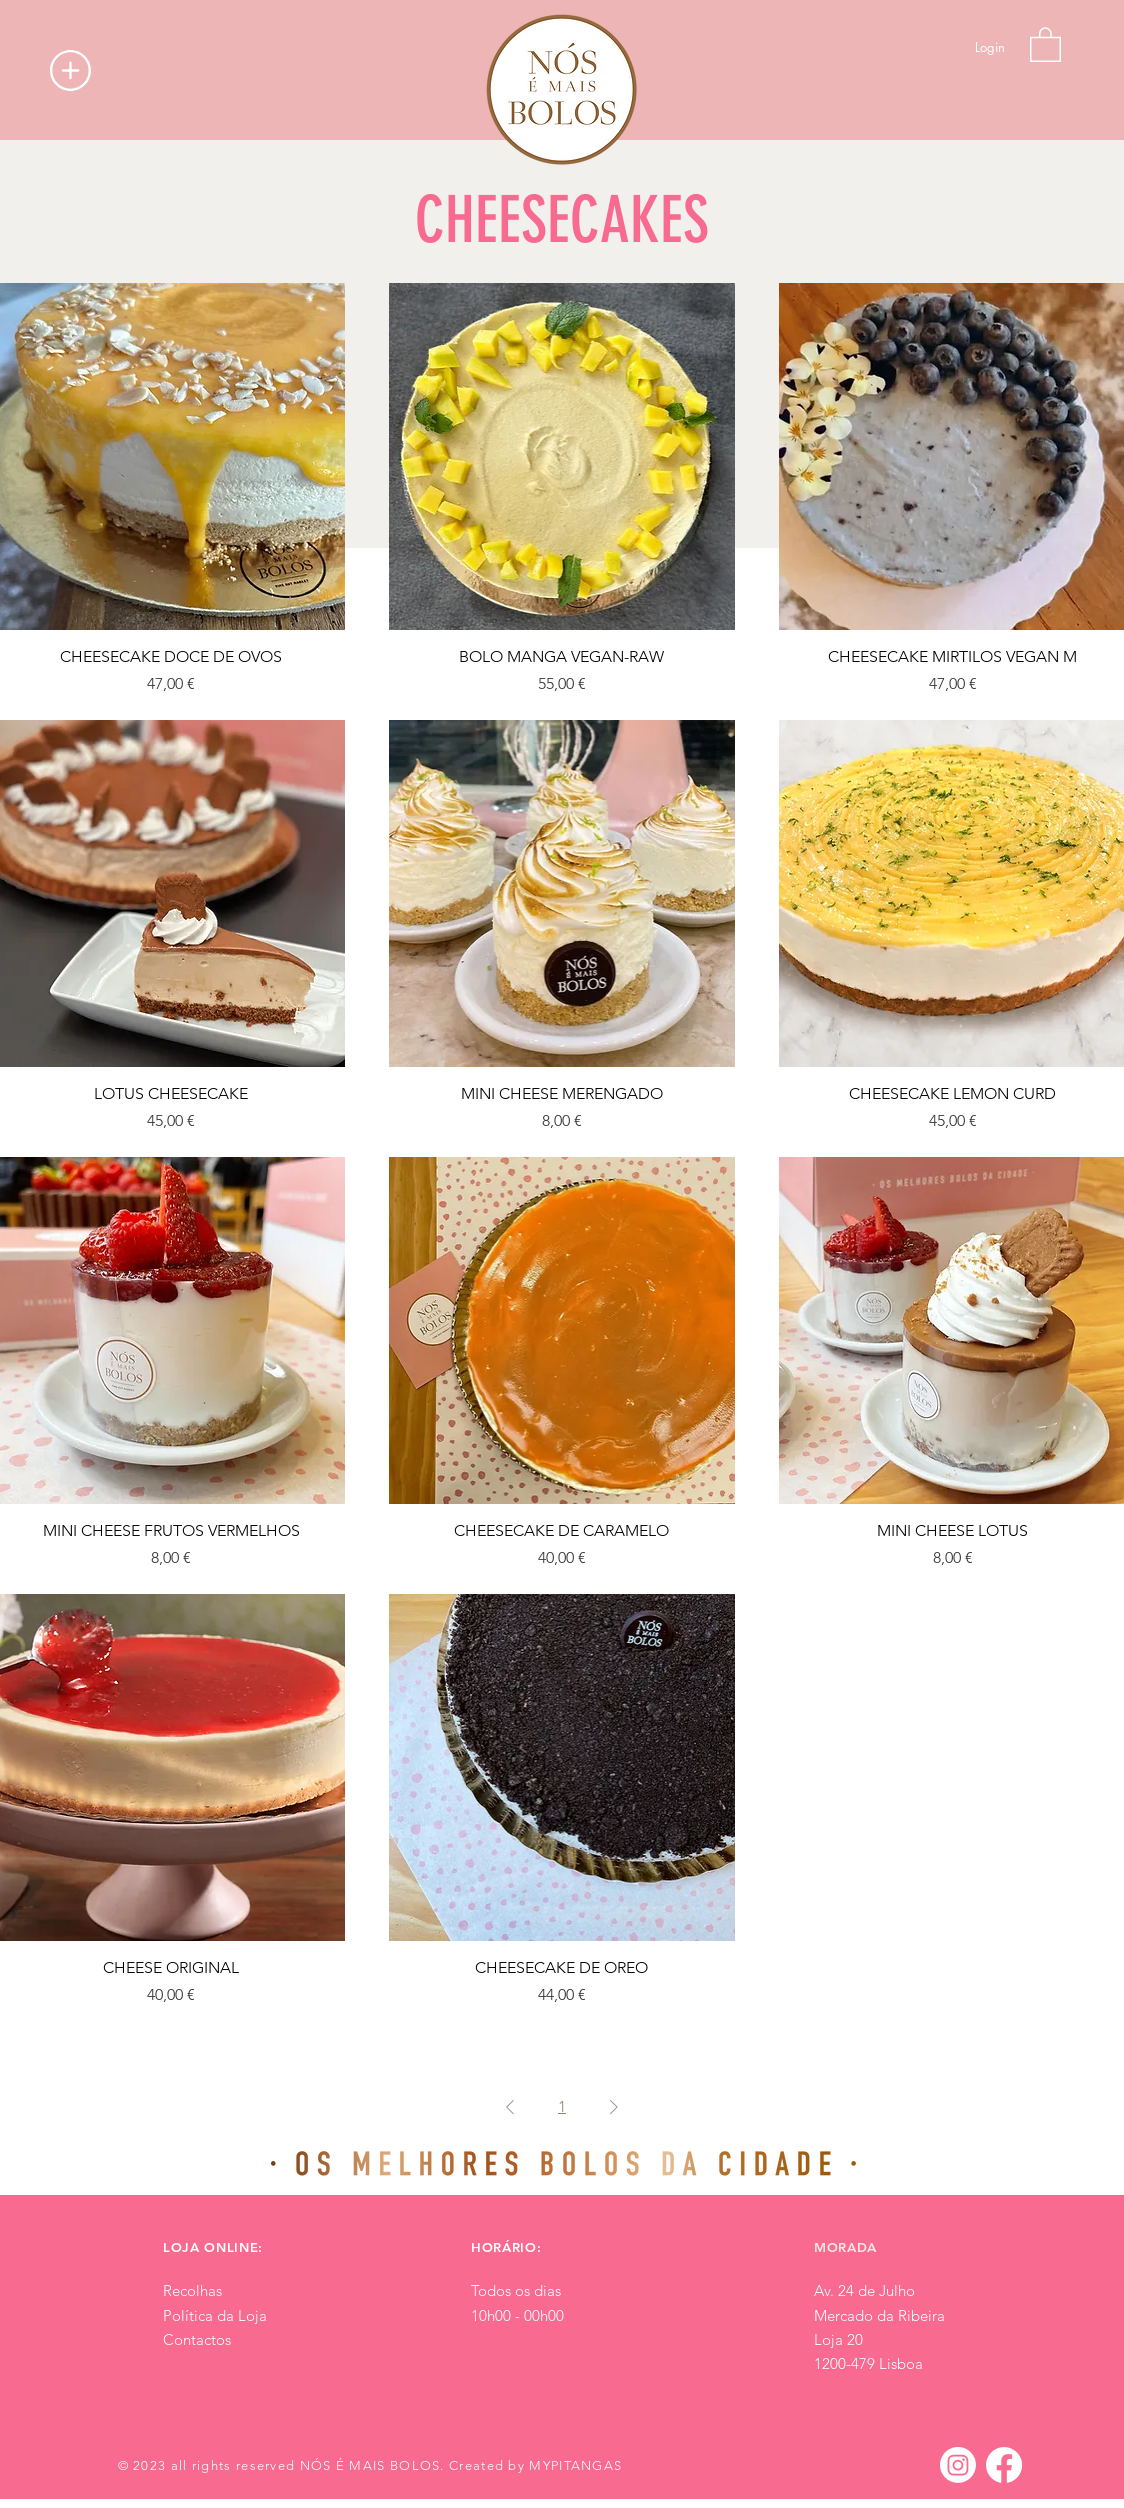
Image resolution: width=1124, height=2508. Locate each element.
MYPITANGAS (575, 2465)
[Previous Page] (510, 2107)
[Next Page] (614, 2107)
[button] (70, 70)
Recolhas (192, 2290)
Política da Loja (215, 2315)
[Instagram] (958, 2465)
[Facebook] (1004, 2465)
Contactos (197, 2339)
